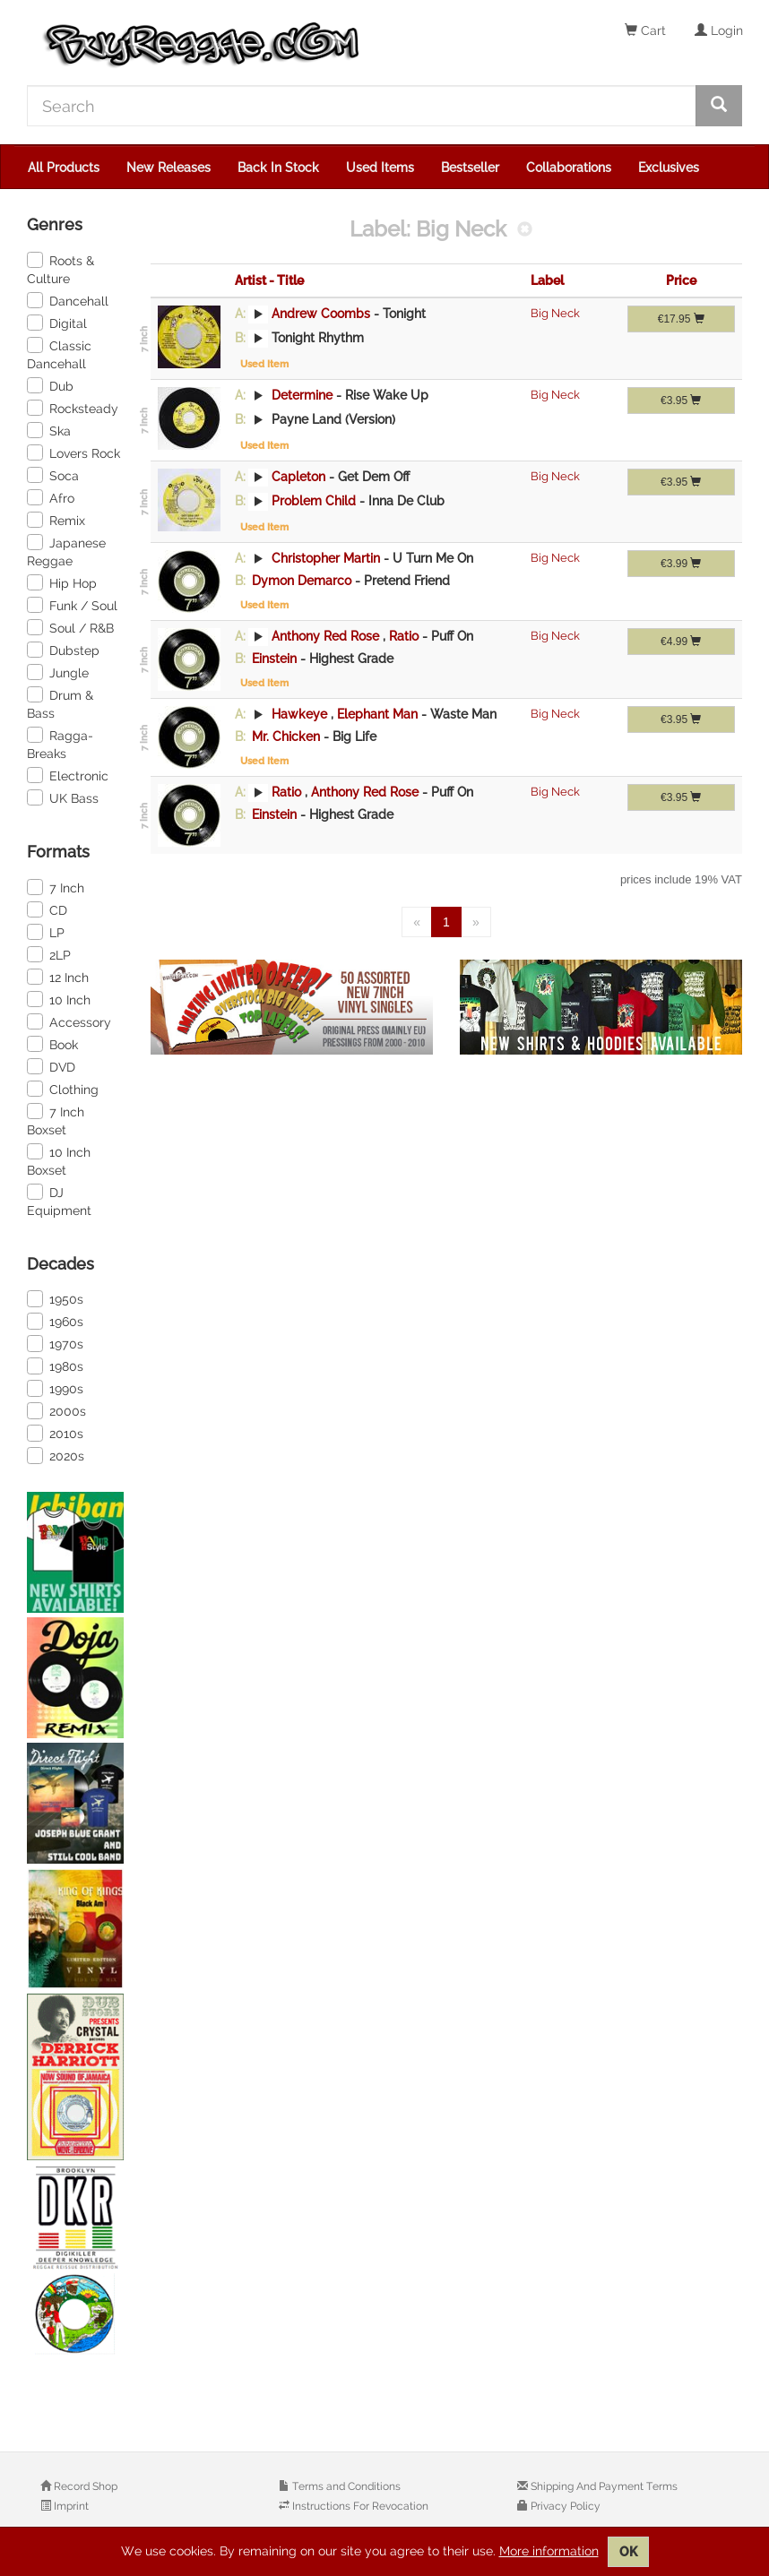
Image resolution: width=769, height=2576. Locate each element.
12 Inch (58, 977)
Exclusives (668, 167)
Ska (49, 430)
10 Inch (59, 999)
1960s (55, 1321)
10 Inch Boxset (59, 1160)
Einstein (274, 658)
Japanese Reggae (66, 551)
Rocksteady (72, 408)
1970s (55, 1343)
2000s (56, 1410)
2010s (55, 1433)
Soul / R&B (70, 627)
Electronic (67, 775)
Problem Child (313, 501)
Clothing (63, 1089)
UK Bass (63, 797)
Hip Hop (62, 582)
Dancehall (67, 300)
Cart (645, 30)
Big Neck (555, 313)
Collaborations (568, 167)
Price (681, 280)
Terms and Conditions (345, 2486)
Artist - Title (269, 280)
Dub (50, 385)
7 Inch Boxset (55, 1120)
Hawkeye (299, 714)
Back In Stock (278, 167)
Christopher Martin (326, 558)
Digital (57, 322)
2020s (55, 1455)
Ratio (405, 636)
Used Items (380, 167)
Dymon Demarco (301, 580)
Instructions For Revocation (358, 2506)
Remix (56, 520)
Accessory (69, 1021)
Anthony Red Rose (325, 636)
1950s (55, 1298)
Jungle (58, 672)
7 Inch (55, 887)
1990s (55, 1388)
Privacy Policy (564, 2506)
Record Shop (84, 2486)
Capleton (298, 477)
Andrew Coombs (321, 313)
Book (52, 1044)
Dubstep (63, 650)
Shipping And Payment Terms (603, 2486)
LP (46, 932)
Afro (50, 497)
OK (628, 2552)
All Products (63, 167)
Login (719, 30)
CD (47, 909)
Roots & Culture (60, 269)
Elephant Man (379, 714)
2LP (49, 954)
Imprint (70, 2506)
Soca (53, 475)
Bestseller (470, 167)
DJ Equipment (59, 1201)
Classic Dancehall (59, 354)
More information (549, 2551)
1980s (55, 1365)
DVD (51, 1066)
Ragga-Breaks (60, 744)
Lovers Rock (73, 452)
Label (547, 280)
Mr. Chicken (286, 736)
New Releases (168, 167)
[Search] (361, 105)
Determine (302, 395)
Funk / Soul (72, 605)
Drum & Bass (60, 703)
